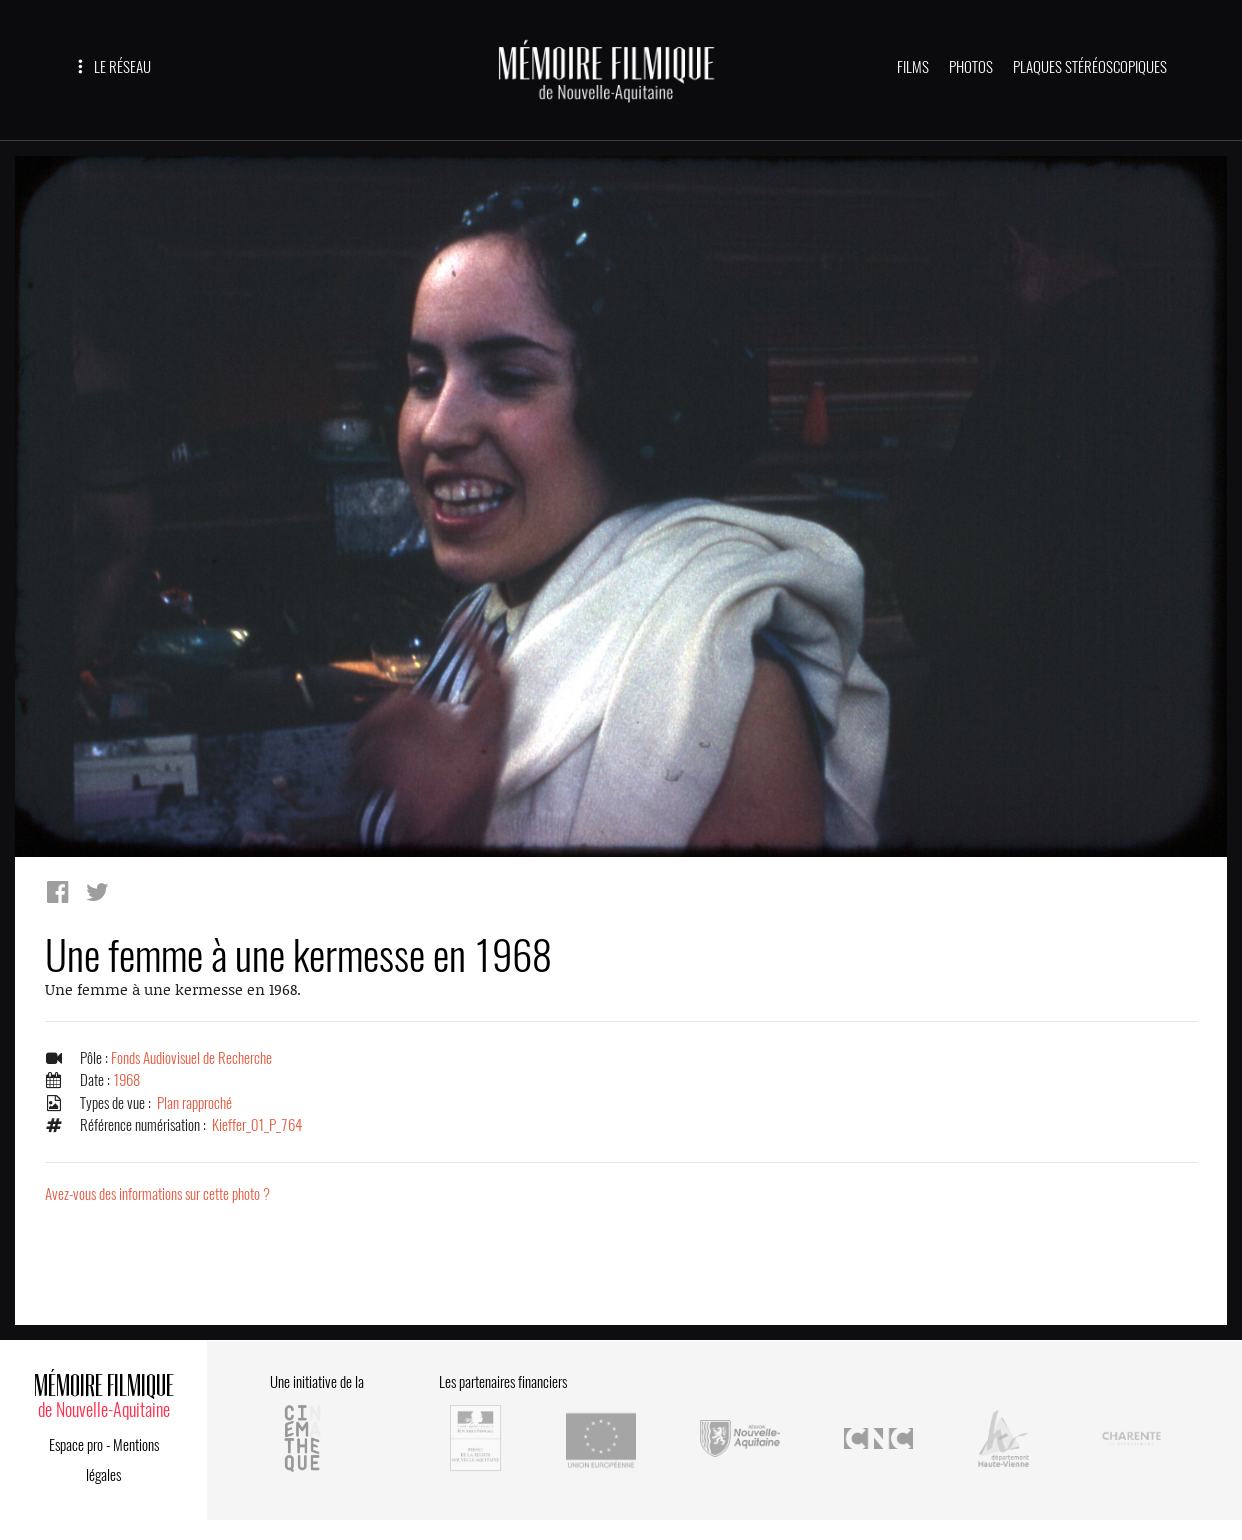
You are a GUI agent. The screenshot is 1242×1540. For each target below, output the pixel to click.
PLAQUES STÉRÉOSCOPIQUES (1090, 67)
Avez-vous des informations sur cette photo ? (157, 1194)
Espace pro (76, 1445)
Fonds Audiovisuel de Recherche (191, 1058)
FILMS (913, 67)
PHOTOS (971, 67)
